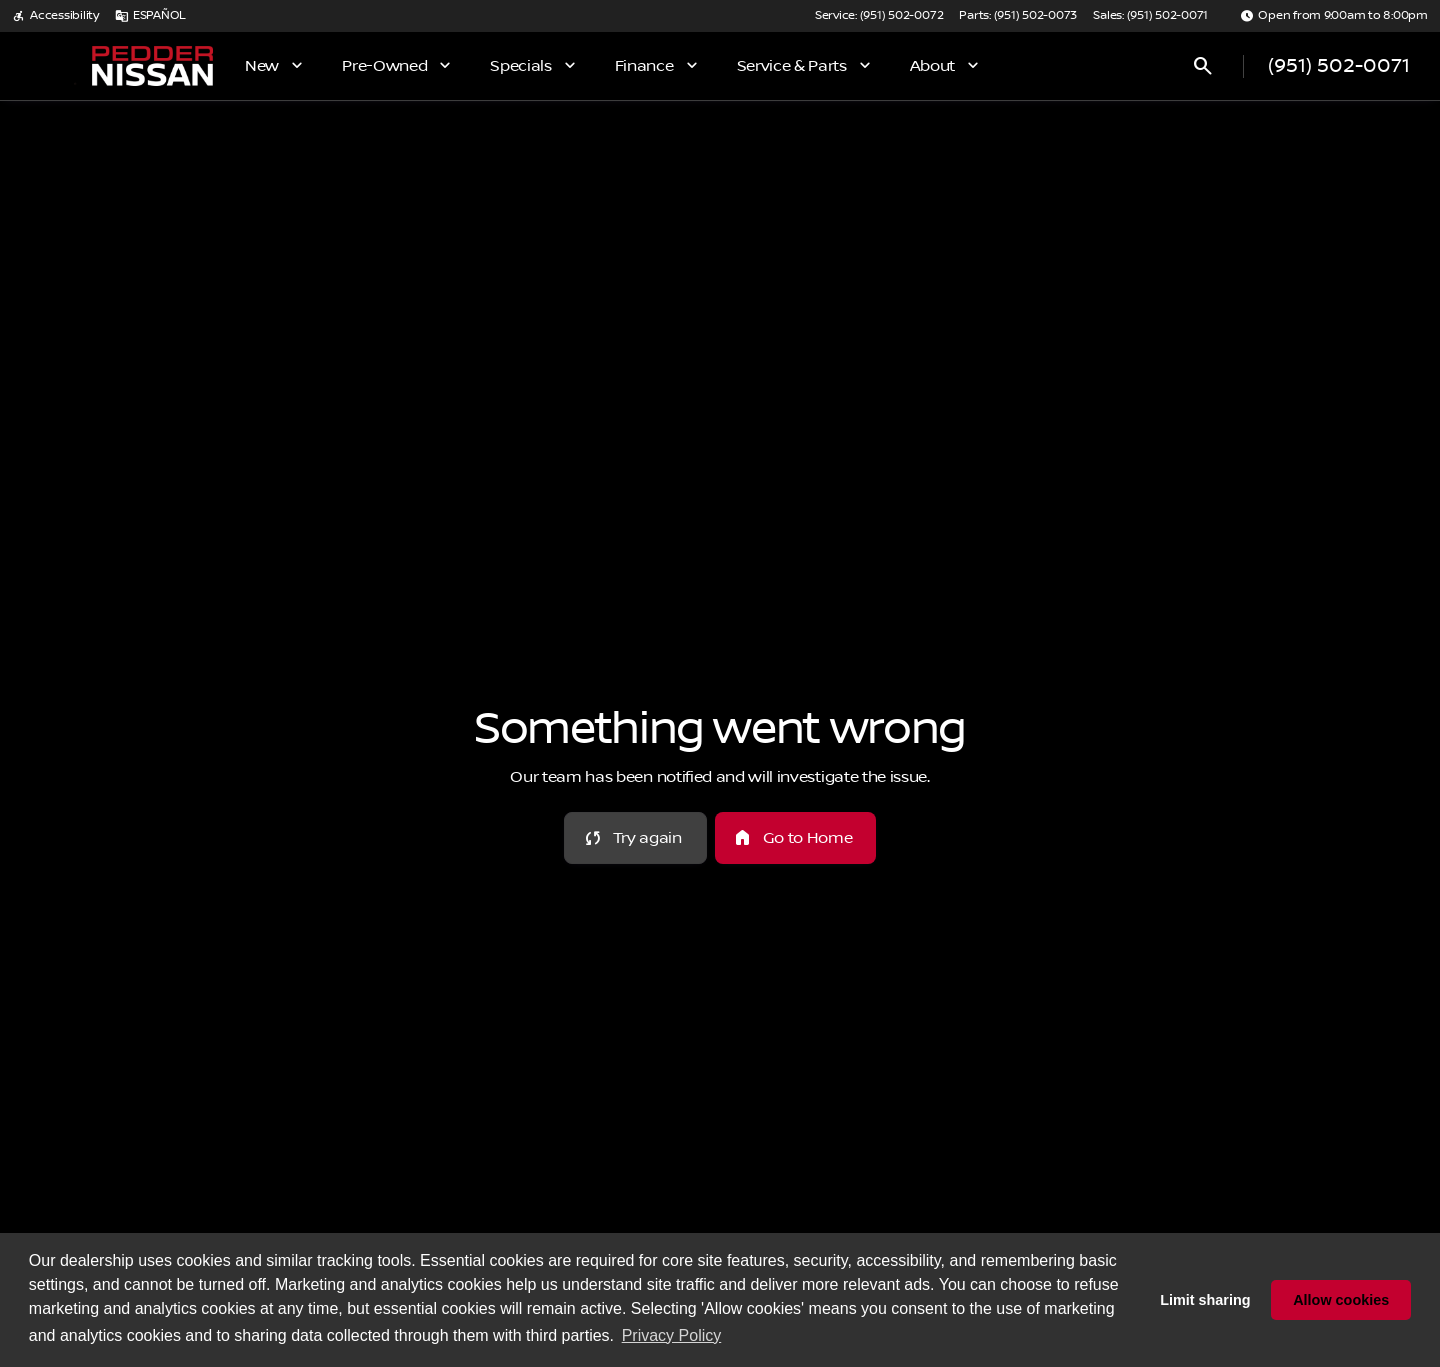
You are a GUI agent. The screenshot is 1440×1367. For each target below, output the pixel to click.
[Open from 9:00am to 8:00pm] (1334, 16)
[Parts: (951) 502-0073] (1018, 16)
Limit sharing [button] (1205, 1300)
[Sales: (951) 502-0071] (1150, 16)
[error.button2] (796, 838)
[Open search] (1203, 66)
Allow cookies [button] (1341, 1300)
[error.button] (635, 838)
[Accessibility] (55, 16)
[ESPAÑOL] (150, 16)
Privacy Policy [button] (672, 1335)
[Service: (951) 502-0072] (879, 16)
